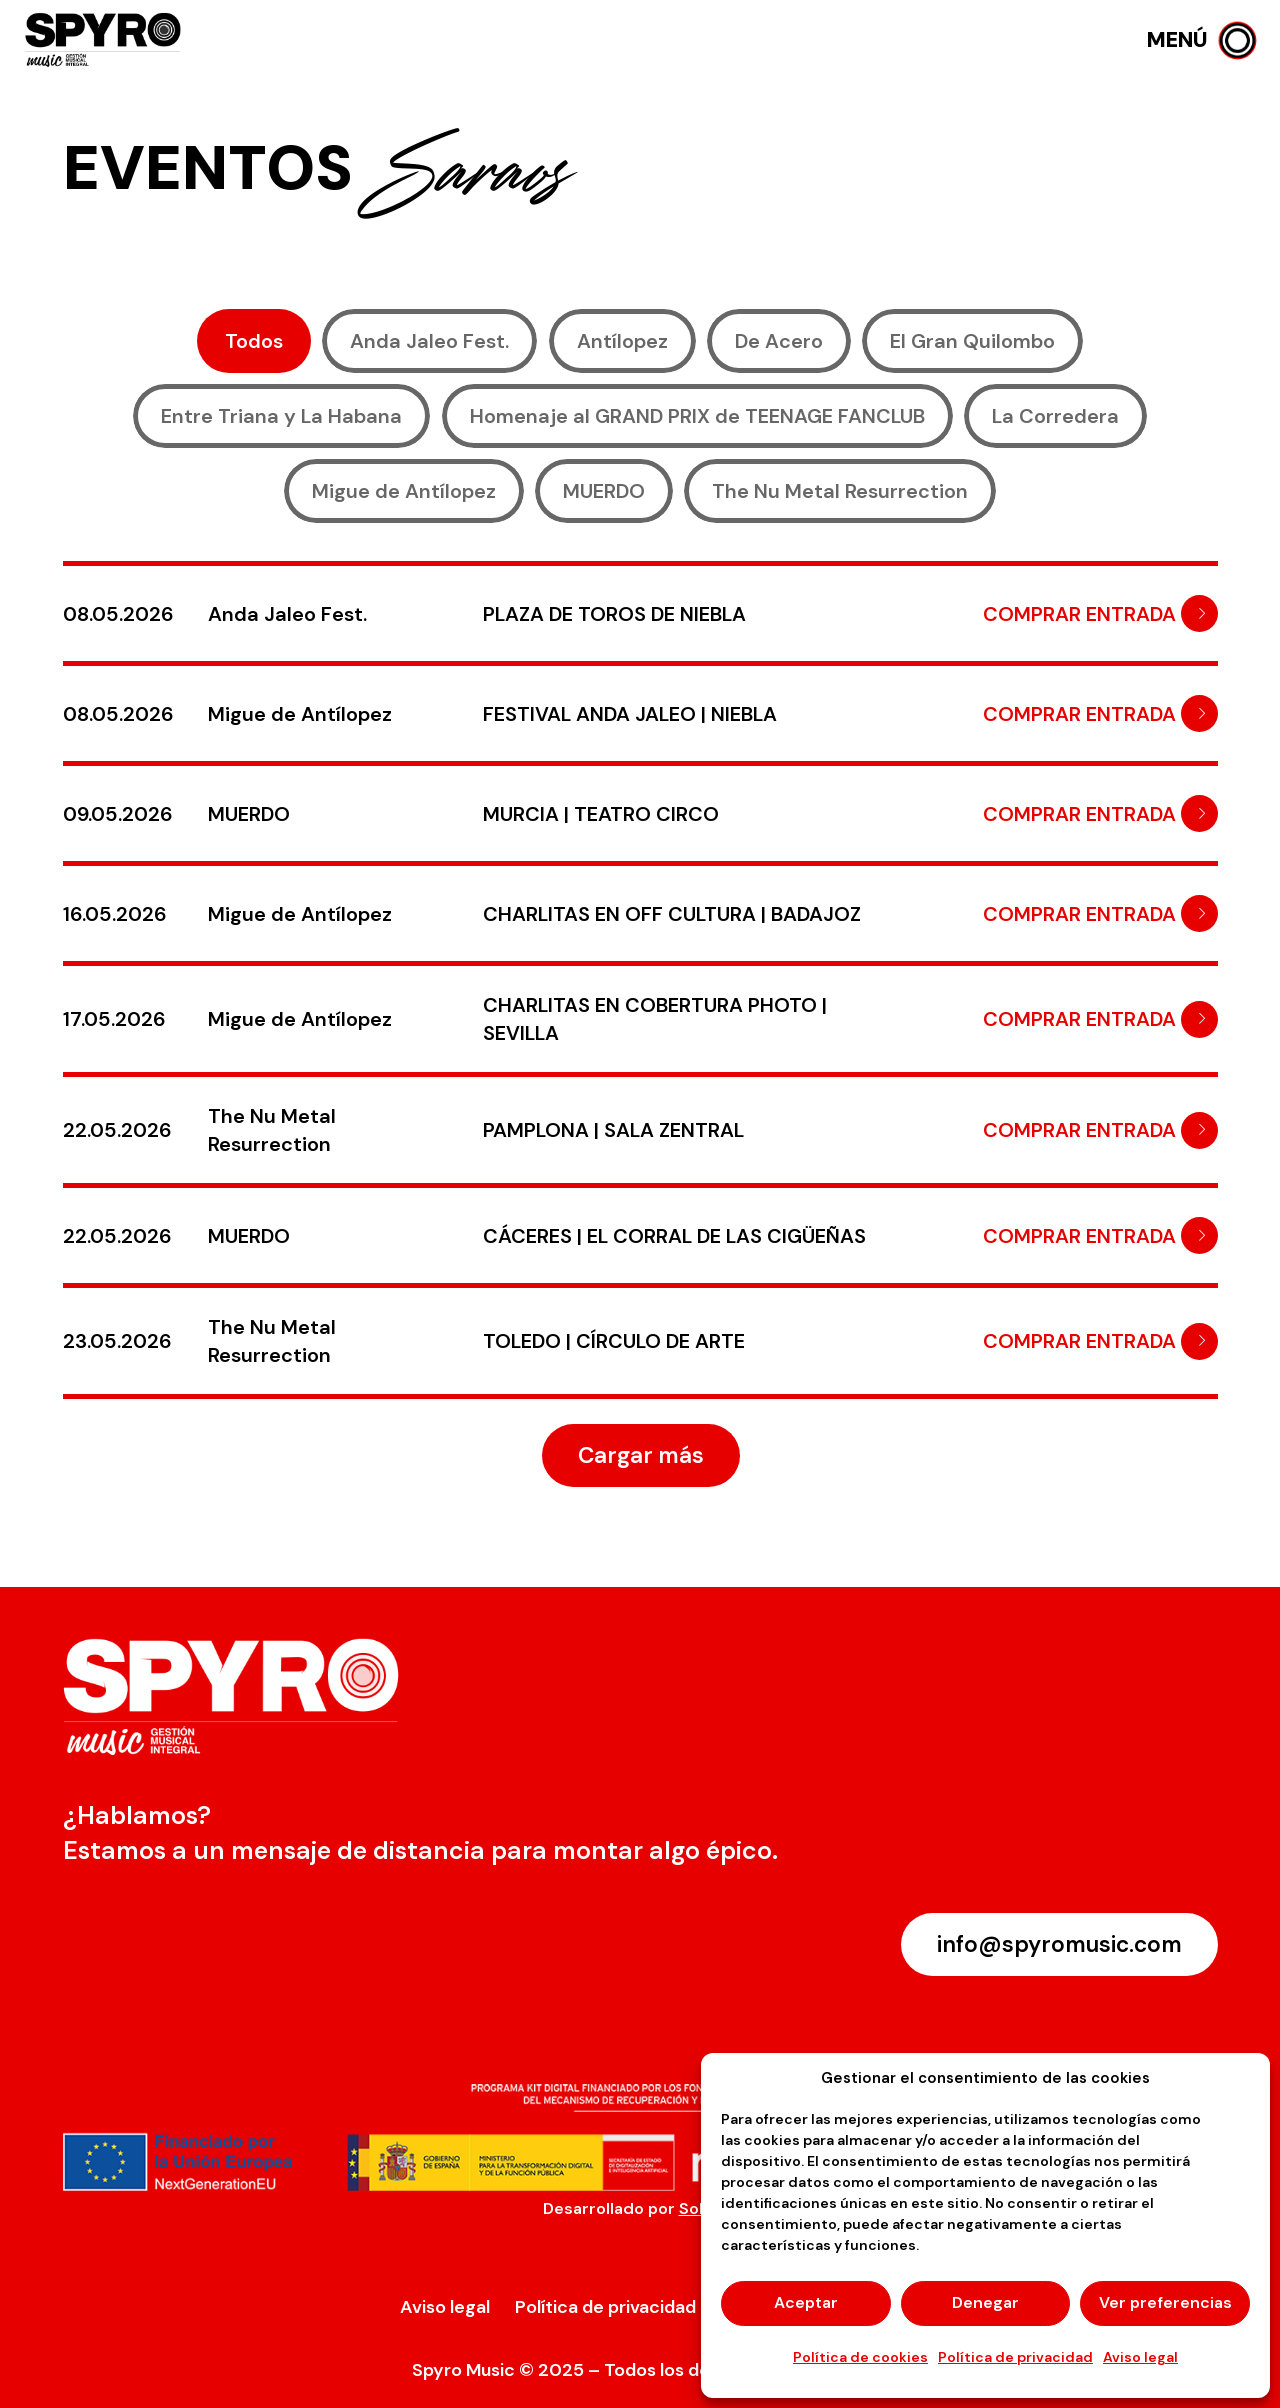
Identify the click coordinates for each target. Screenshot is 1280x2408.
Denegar (985, 2302)
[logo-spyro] (105, 40)
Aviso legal (1140, 2357)
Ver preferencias (1165, 2302)
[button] (1201, 40)
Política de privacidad (1015, 2357)
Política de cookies (860, 2357)
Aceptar (806, 2302)
